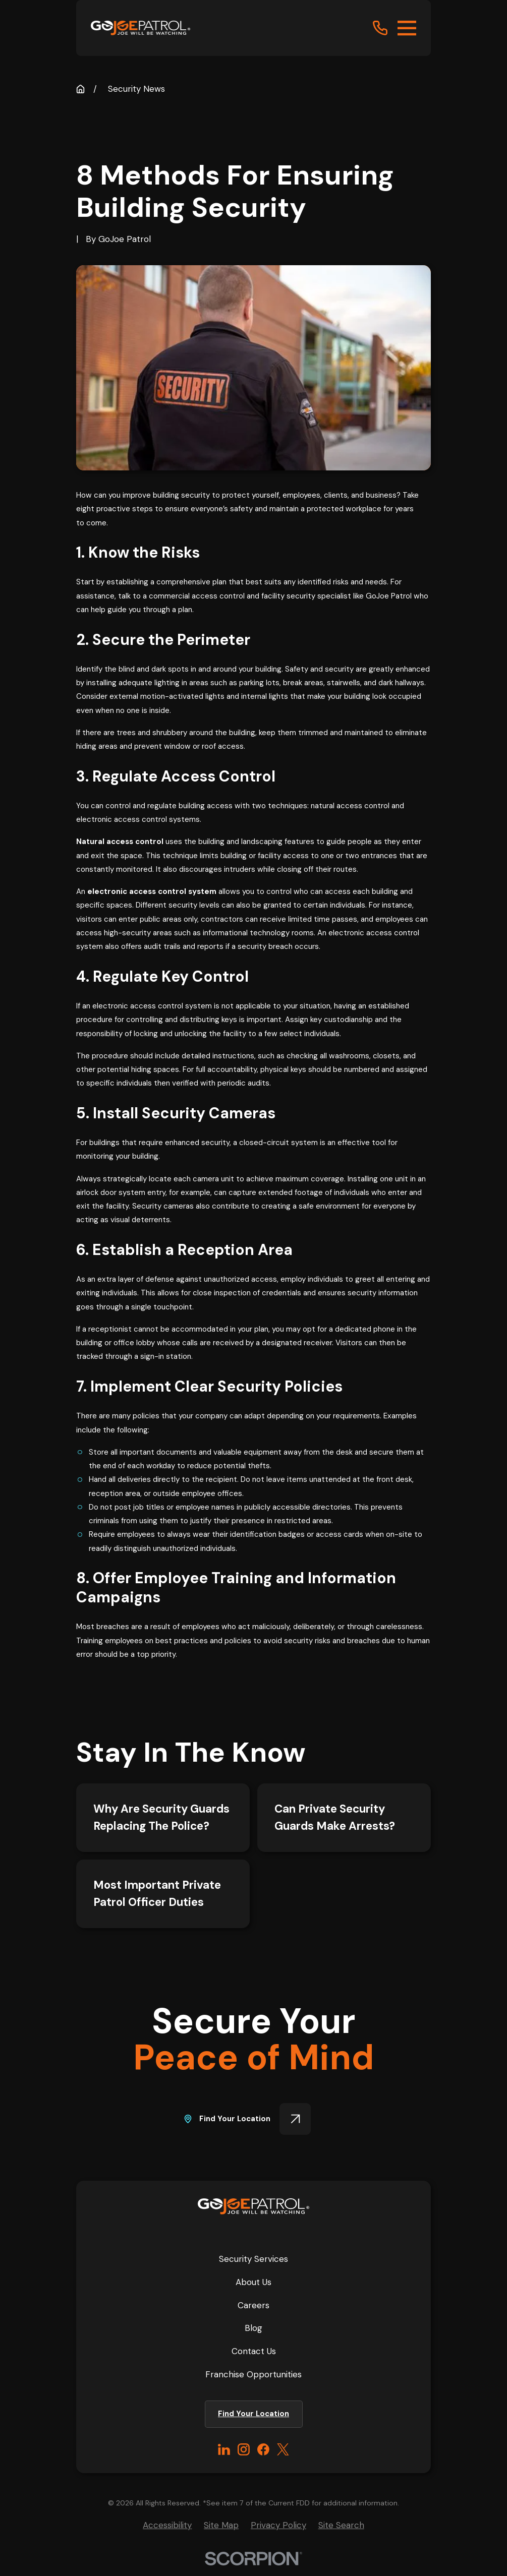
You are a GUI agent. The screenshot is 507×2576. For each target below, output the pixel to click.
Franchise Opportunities (253, 2374)
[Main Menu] (407, 28)
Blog (253, 2327)
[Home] (140, 28)
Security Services (253, 2258)
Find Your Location (247, 2119)
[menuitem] (167, 2525)
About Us (253, 2282)
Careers (253, 2305)
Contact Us (254, 2351)
